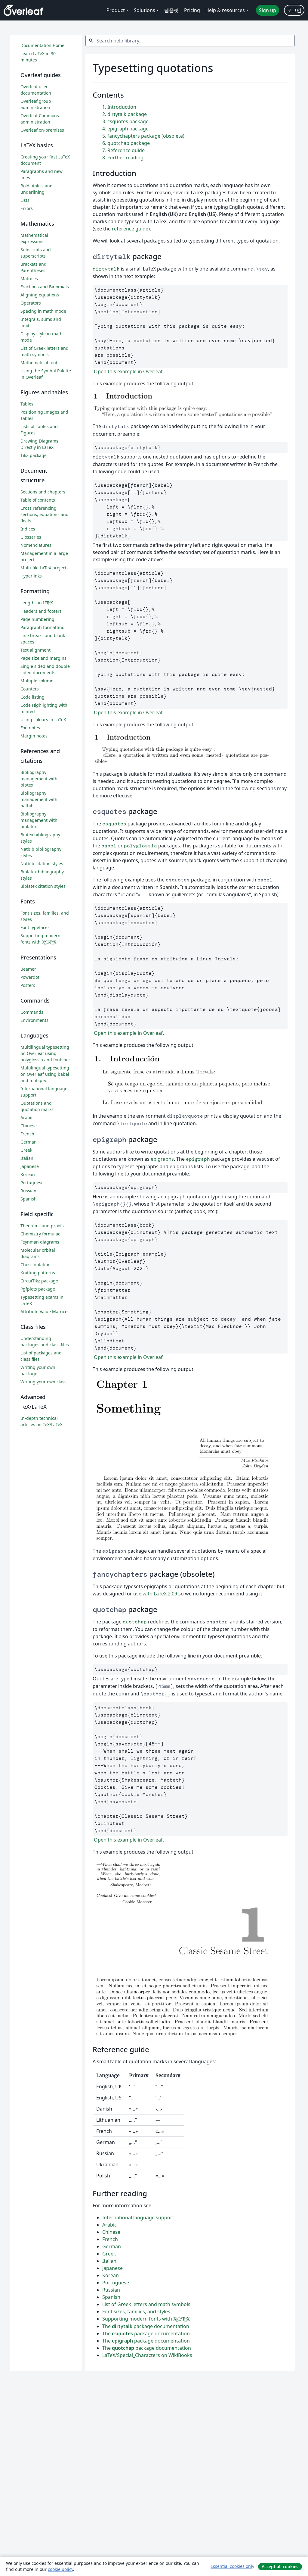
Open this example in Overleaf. (128, 371)
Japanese (112, 2268)
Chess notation (35, 1264)
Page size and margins (43, 658)
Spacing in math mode (43, 311)
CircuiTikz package (39, 1281)
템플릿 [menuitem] (171, 10)
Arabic (109, 2224)
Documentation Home (42, 45)
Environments (34, 1020)
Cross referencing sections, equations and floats (44, 514)
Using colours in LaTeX (43, 719)
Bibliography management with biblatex (38, 820)
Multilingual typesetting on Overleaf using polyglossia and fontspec (45, 1053)
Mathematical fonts (40, 362)
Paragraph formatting (42, 627)
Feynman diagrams (39, 1242)
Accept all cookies (280, 2566)
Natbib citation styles (41, 863)
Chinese (111, 2232)
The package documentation (145, 2326)
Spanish (111, 2297)
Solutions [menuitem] (144, 10)
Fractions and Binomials (44, 287)
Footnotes (30, 728)
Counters (29, 689)
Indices (27, 529)
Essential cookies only (232, 2566)
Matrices (29, 278)
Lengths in (36, 603)
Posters (27, 985)
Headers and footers (41, 611)
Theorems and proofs (42, 1226)
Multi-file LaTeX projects (44, 568)
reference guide (130, 228)
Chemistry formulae (40, 1234)
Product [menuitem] (115, 10)
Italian (109, 2261)
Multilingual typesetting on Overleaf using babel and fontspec (44, 1074)
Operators (30, 303)
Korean (110, 2275)
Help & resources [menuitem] (225, 10)
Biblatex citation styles (43, 886)
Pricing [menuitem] (192, 10)
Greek (109, 2253)
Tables (26, 404)
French (110, 2239)
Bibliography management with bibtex (38, 778)
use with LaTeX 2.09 (155, 1593)
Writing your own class (43, 1382)
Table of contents (37, 500)
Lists (24, 200)
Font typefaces (35, 927)
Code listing (32, 697)
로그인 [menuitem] (294, 10)
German (111, 2246)
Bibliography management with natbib (38, 799)
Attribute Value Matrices (44, 1311)
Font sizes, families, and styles (136, 2311)
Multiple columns (38, 681)
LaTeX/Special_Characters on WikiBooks (147, 2355)
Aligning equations (39, 295)
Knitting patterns (37, 1272)
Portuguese (115, 2282)
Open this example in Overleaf (128, 1357)
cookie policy (60, 2569)
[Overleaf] (23, 10)
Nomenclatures (35, 545)
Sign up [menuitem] (267, 10)
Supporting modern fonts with (146, 2318)
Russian (111, 2289)
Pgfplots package (37, 1289)
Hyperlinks (31, 576)
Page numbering (37, 619)
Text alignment (35, 650)
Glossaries (30, 537)
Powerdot (29, 977)
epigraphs (162, 1159)
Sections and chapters (42, 492)
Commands (31, 1012)
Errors (26, 208)
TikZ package (33, 455)
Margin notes (34, 736)
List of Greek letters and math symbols (146, 2304)
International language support (138, 2217)
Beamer (28, 969)
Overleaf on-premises (42, 130)
